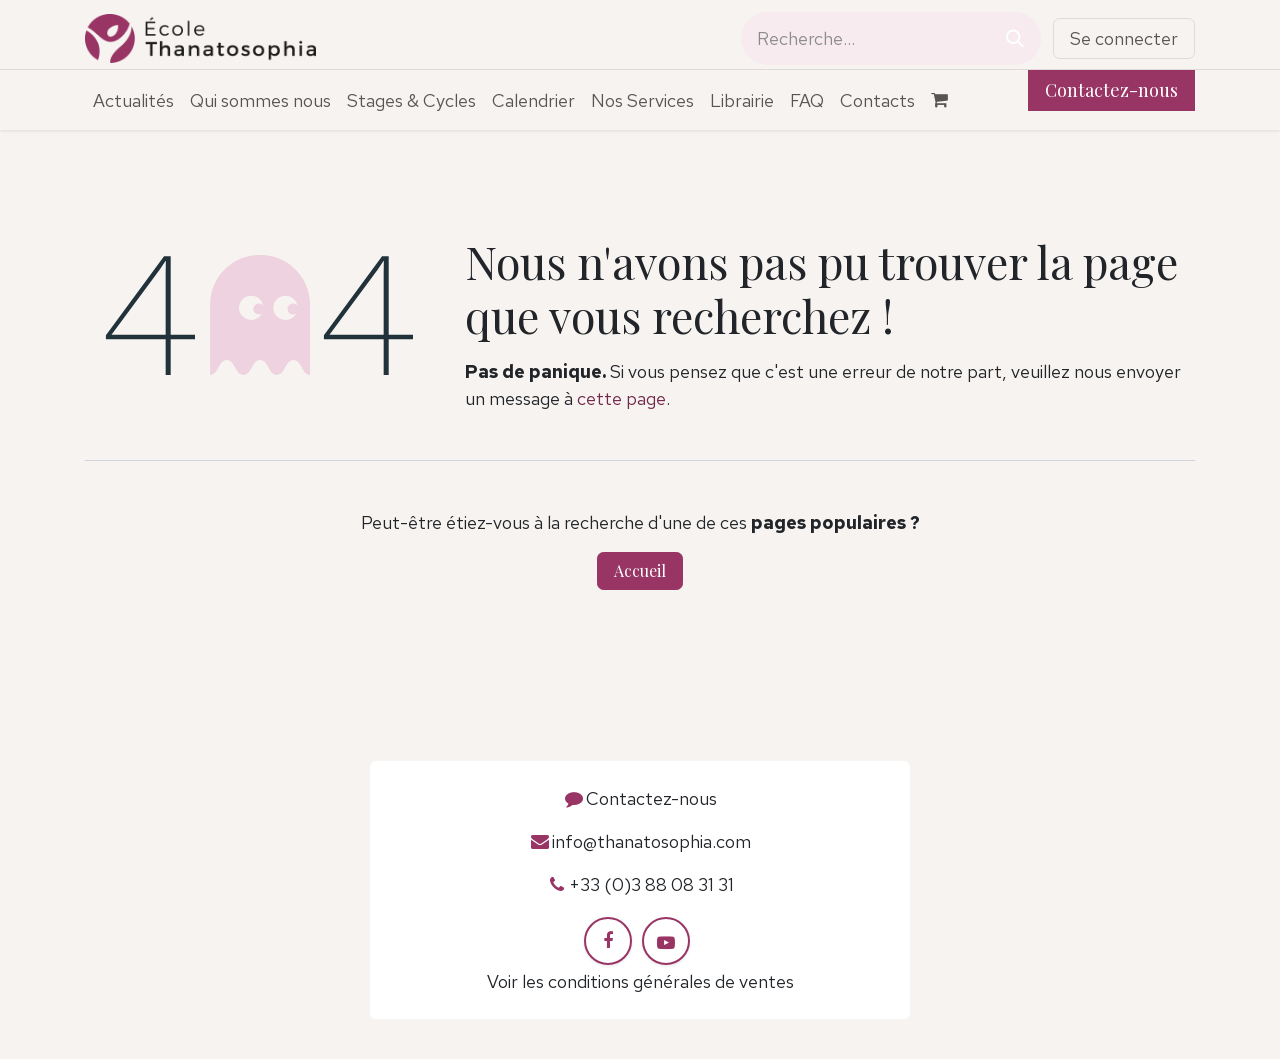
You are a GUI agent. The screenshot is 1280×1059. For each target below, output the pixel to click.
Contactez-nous (1111, 90)
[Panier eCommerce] (949, 100)
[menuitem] (133, 100)
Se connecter (1124, 38)
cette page (621, 398)
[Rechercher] (1015, 38)
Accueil (640, 570)
